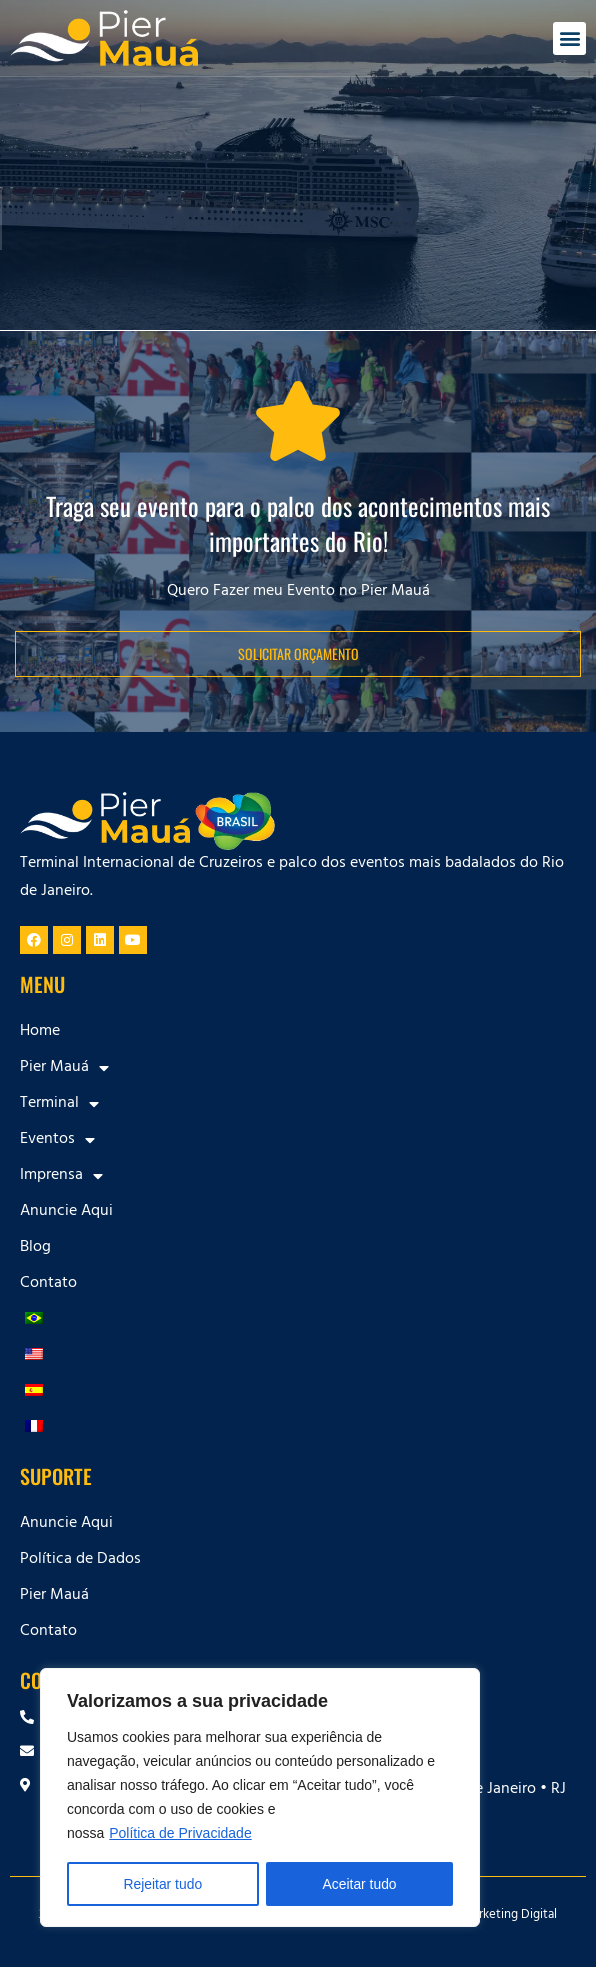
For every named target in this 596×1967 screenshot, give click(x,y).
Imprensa (61, 1176)
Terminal (59, 1104)
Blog (35, 1248)
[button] (569, 38)
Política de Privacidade (180, 1834)
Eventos (57, 1140)
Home (40, 1032)
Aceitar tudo (359, 1884)
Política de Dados (80, 1560)
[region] (260, 1798)
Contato (48, 1284)
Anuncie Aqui (66, 1212)
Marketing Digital (509, 1916)
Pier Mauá (64, 1068)
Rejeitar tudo (162, 1884)
